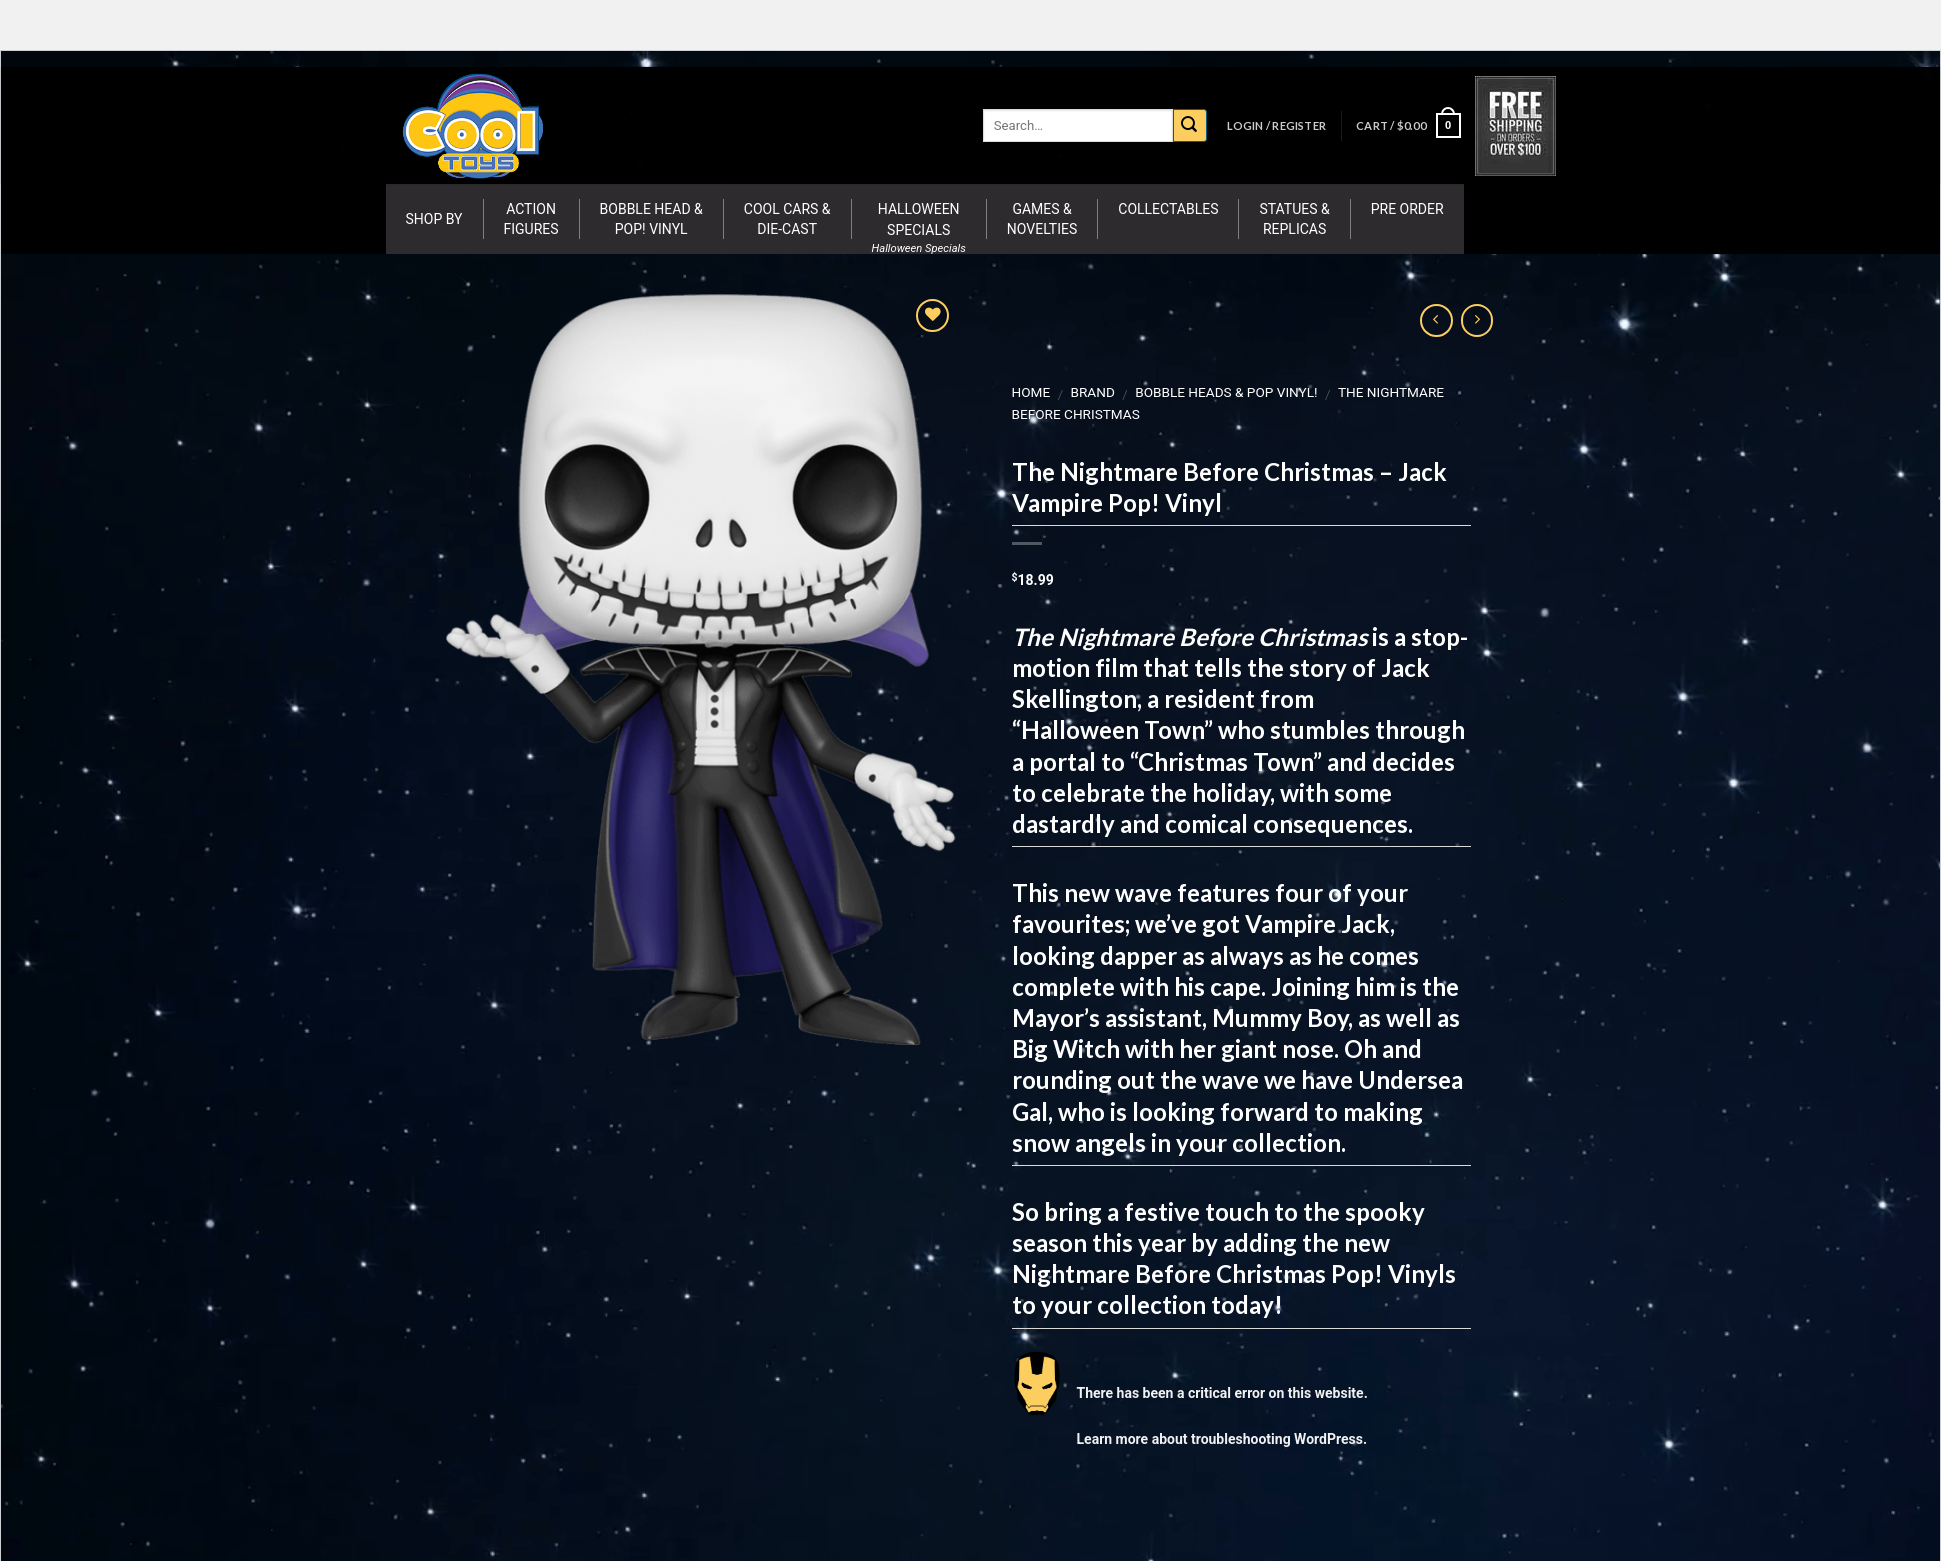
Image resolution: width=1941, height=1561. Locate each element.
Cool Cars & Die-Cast (787, 219)
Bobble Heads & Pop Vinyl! (1226, 392)
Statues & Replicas (1294, 219)
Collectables (1168, 209)
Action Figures (531, 219)
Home (1030, 392)
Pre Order (1407, 209)
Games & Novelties (1042, 219)
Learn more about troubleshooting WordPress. (1221, 1439)
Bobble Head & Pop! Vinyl (651, 219)
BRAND (1092, 392)
